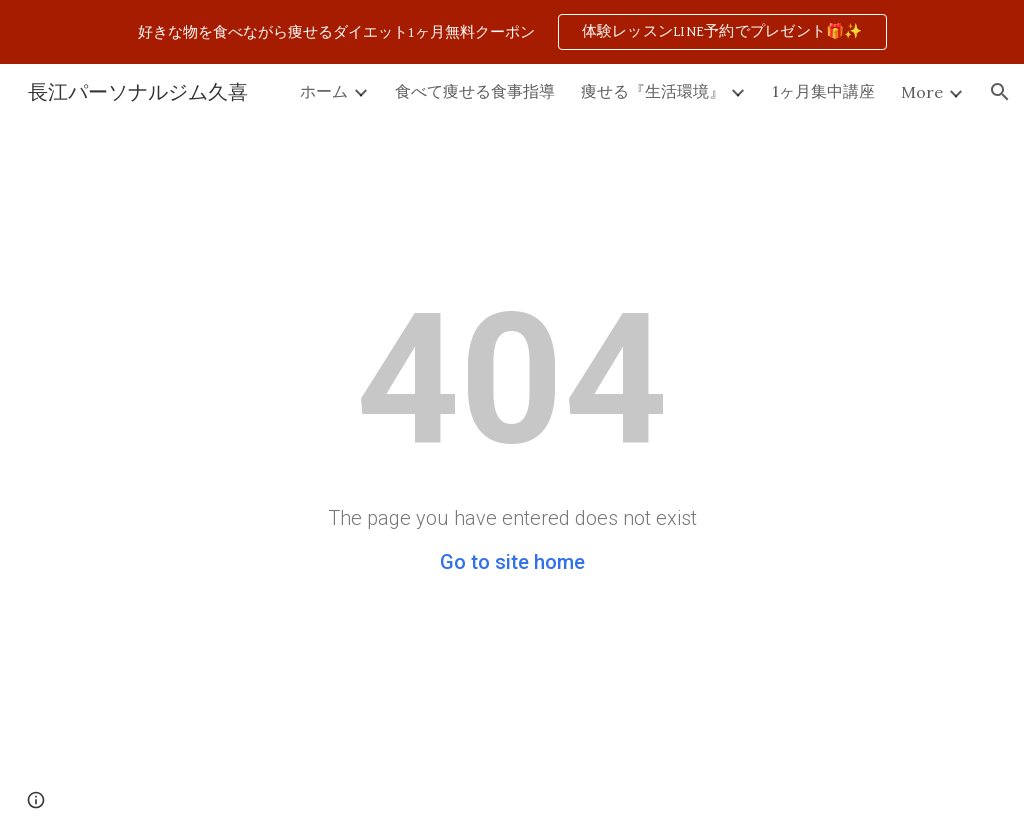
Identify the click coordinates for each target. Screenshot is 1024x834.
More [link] (922, 92)
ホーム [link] (324, 91)
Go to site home (512, 562)
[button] (1000, 92)
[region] (512, 32)
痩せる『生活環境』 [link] (653, 91)
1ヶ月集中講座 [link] (823, 91)
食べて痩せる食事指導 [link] (475, 91)
